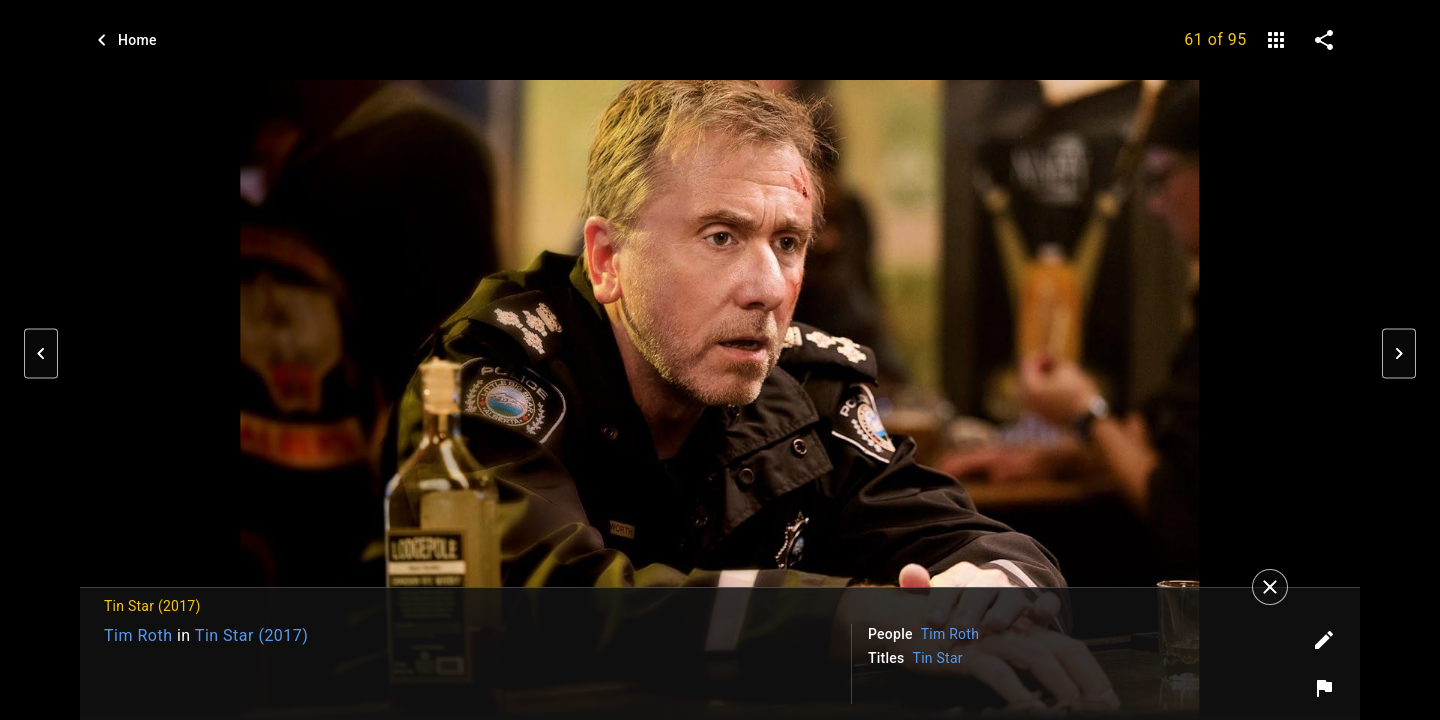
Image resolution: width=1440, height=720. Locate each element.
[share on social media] (1324, 40)
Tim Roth (138, 635)
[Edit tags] (1324, 640)
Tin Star (938, 658)
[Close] (1270, 587)
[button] (41, 354)
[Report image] (1324, 688)
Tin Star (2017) (252, 635)
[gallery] (1276, 40)
